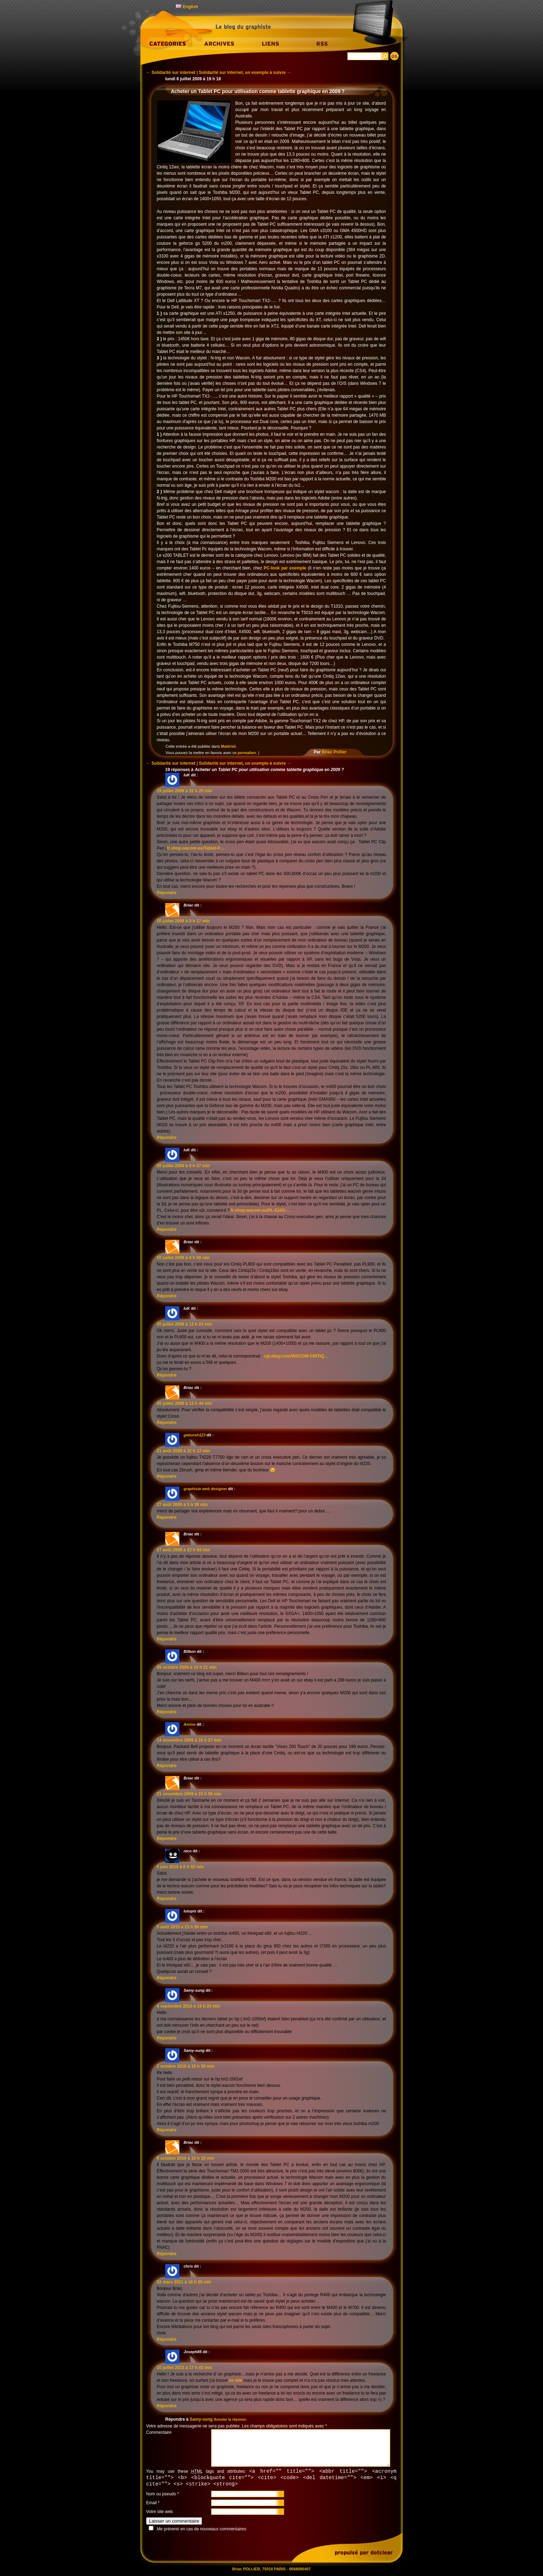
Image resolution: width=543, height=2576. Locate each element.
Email (151, 2503)
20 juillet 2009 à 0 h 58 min (183, 1257)
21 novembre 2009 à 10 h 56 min (189, 1793)
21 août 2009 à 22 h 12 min (183, 1450)
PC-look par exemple (285, 568)
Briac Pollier (334, 751)
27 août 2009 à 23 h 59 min (183, 1549)
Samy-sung (201, 2419)
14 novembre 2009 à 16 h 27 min (189, 1740)
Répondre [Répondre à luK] (167, 892)
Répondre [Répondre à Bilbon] (167, 1711)
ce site (235, 2380)
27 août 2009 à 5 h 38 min (182, 1504)
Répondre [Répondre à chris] (167, 2339)
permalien (247, 753)
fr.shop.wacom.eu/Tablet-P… (196, 848)
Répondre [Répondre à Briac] (167, 1137)
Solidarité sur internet (170, 72)
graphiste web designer (205, 1489)
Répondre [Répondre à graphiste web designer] (167, 1517)
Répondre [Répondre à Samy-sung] (167, 2038)
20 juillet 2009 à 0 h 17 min (183, 921)
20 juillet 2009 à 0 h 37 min (183, 1165)
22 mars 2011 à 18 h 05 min (184, 2282)
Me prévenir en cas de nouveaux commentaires (201, 2530)
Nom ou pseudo (161, 2495)
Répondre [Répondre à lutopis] (167, 1977)
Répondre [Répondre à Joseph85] (167, 2405)
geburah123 (195, 1435)
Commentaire (159, 2432)
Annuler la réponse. (230, 2419)
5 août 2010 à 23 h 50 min (182, 1926)
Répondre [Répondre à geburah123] (167, 1476)
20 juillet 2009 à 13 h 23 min (184, 1324)
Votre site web (159, 2512)
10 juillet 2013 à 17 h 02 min (184, 2367)
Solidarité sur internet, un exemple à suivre (245, 72)
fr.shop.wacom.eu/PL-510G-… (260, 1210)
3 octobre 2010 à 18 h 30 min (185, 2066)
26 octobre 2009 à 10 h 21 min (186, 1667)
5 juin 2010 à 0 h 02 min (180, 1866)
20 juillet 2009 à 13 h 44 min (184, 1403)
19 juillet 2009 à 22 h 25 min (184, 790)
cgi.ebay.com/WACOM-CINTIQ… (296, 1356)
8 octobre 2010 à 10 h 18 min (185, 2158)
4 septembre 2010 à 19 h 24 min (188, 2006)
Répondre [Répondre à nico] (167, 1898)
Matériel (228, 746)
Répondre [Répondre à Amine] (167, 1765)
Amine (190, 1724)
